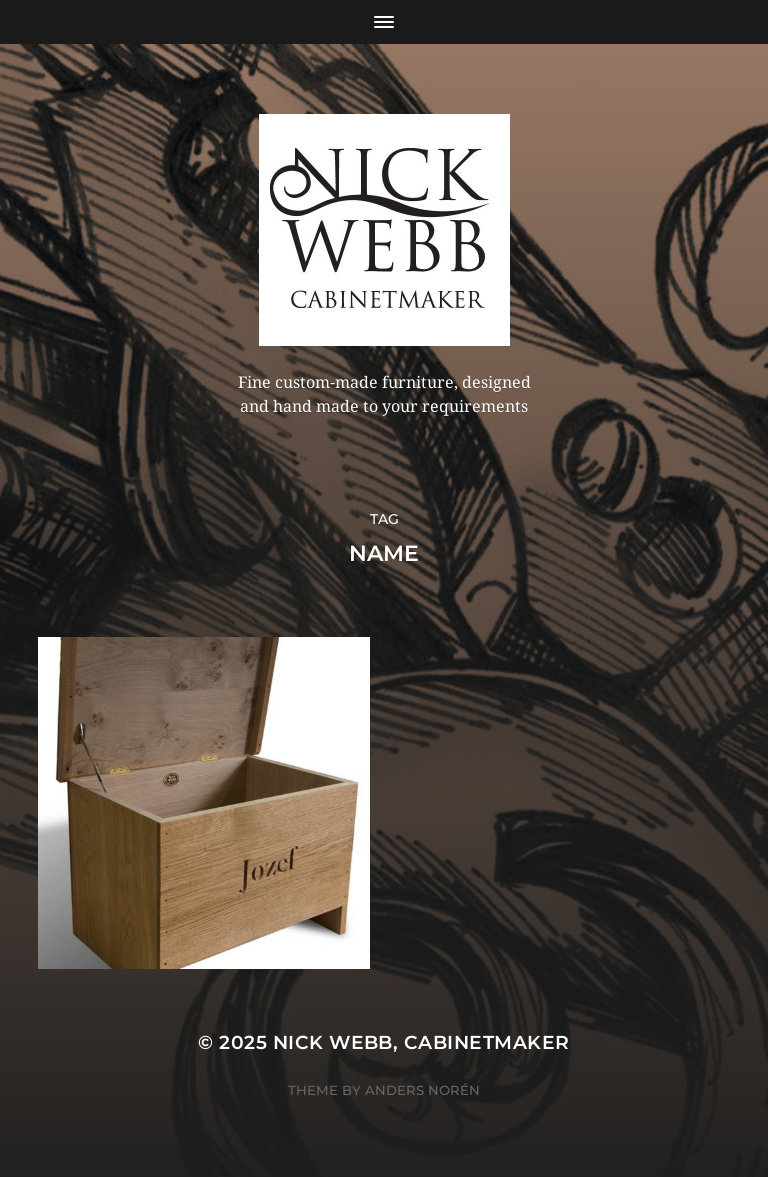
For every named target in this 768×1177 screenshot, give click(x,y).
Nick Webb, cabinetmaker (421, 1042)
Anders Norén (422, 1090)
